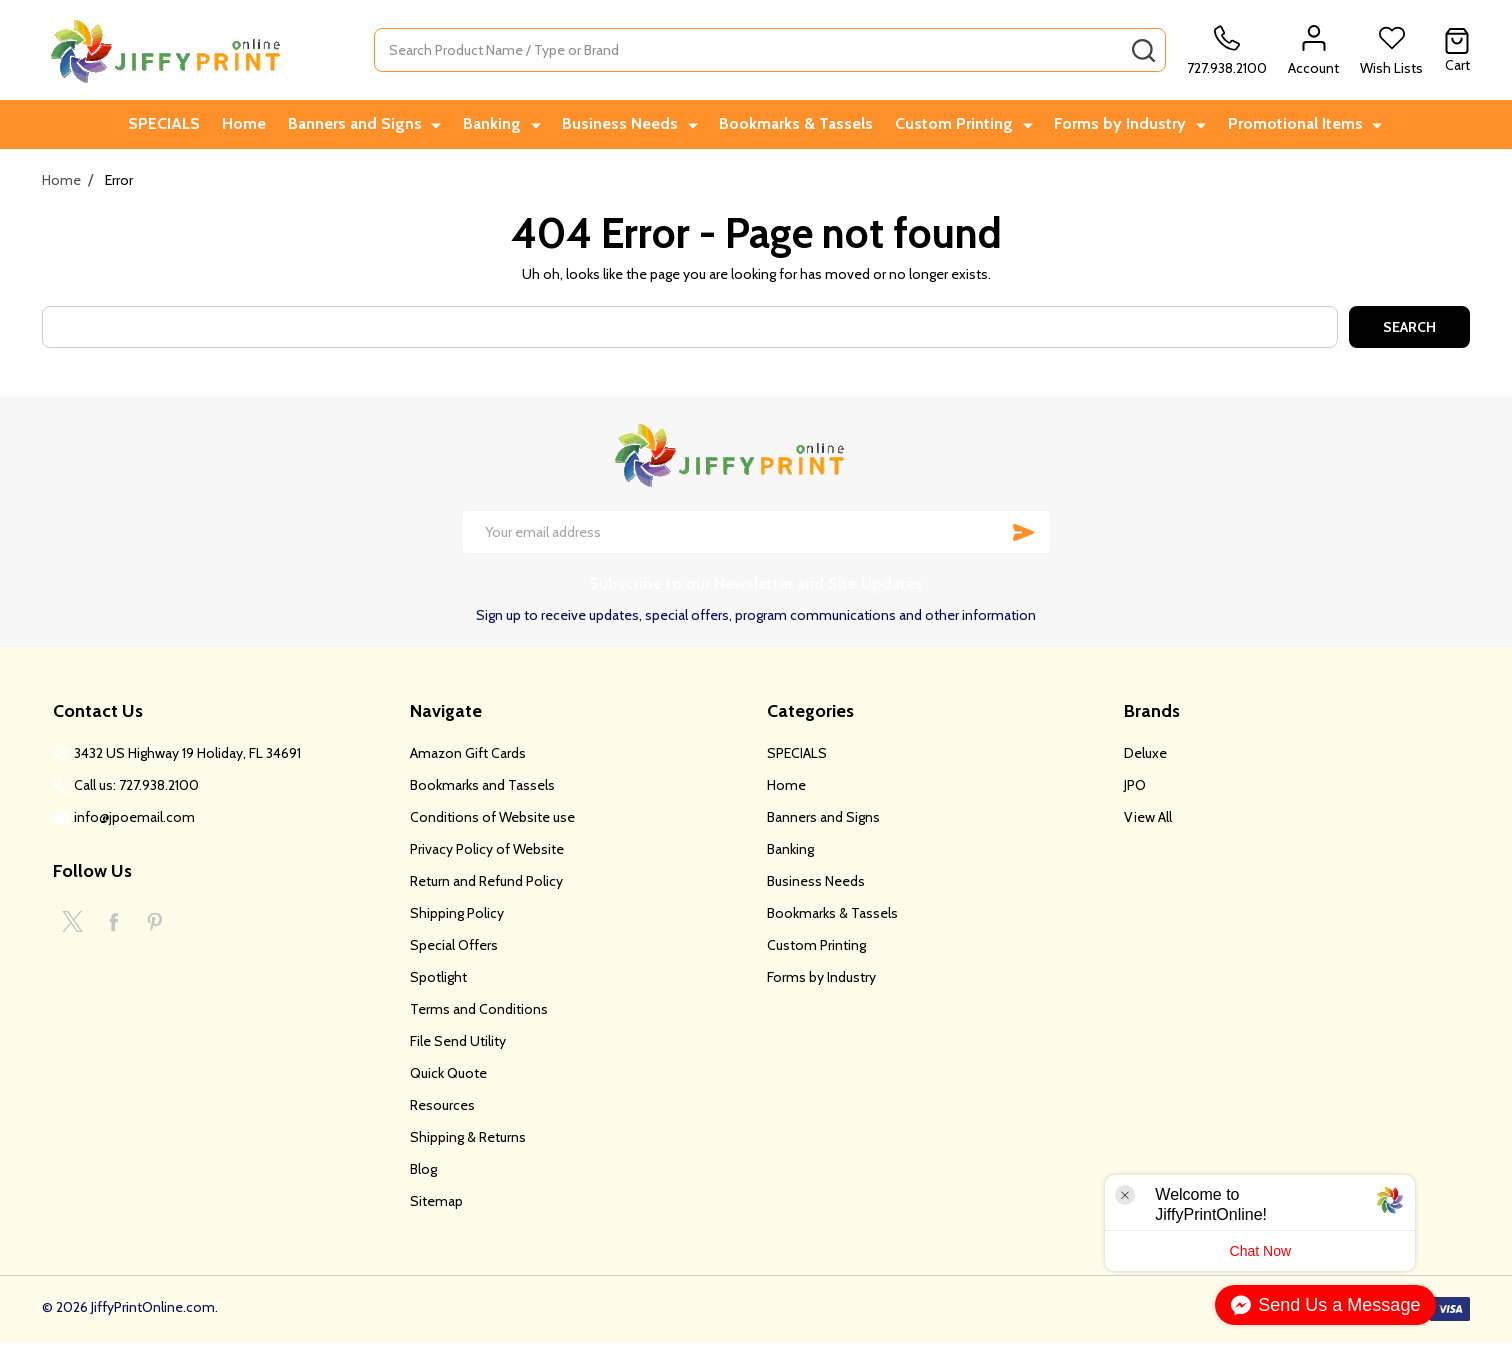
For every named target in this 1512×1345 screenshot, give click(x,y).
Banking (503, 125)
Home (255, 125)
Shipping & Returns (468, 1140)
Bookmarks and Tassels (482, 788)
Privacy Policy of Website (487, 852)
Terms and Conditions (479, 1012)
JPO (1135, 788)
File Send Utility (458, 1044)
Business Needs (628, 125)
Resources (442, 1108)
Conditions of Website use (492, 820)
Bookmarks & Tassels (800, 125)
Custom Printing (961, 125)
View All (1148, 820)
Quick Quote (448, 1076)
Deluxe (1145, 756)
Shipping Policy (457, 916)
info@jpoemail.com (134, 820)
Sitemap (436, 1204)
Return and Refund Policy (486, 884)
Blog (423, 1172)
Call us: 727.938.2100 (136, 788)
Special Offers (454, 948)
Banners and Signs (369, 125)
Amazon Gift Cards (468, 756)
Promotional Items (1295, 125)
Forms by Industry (1124, 125)
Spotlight (438, 980)
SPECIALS (172, 125)
